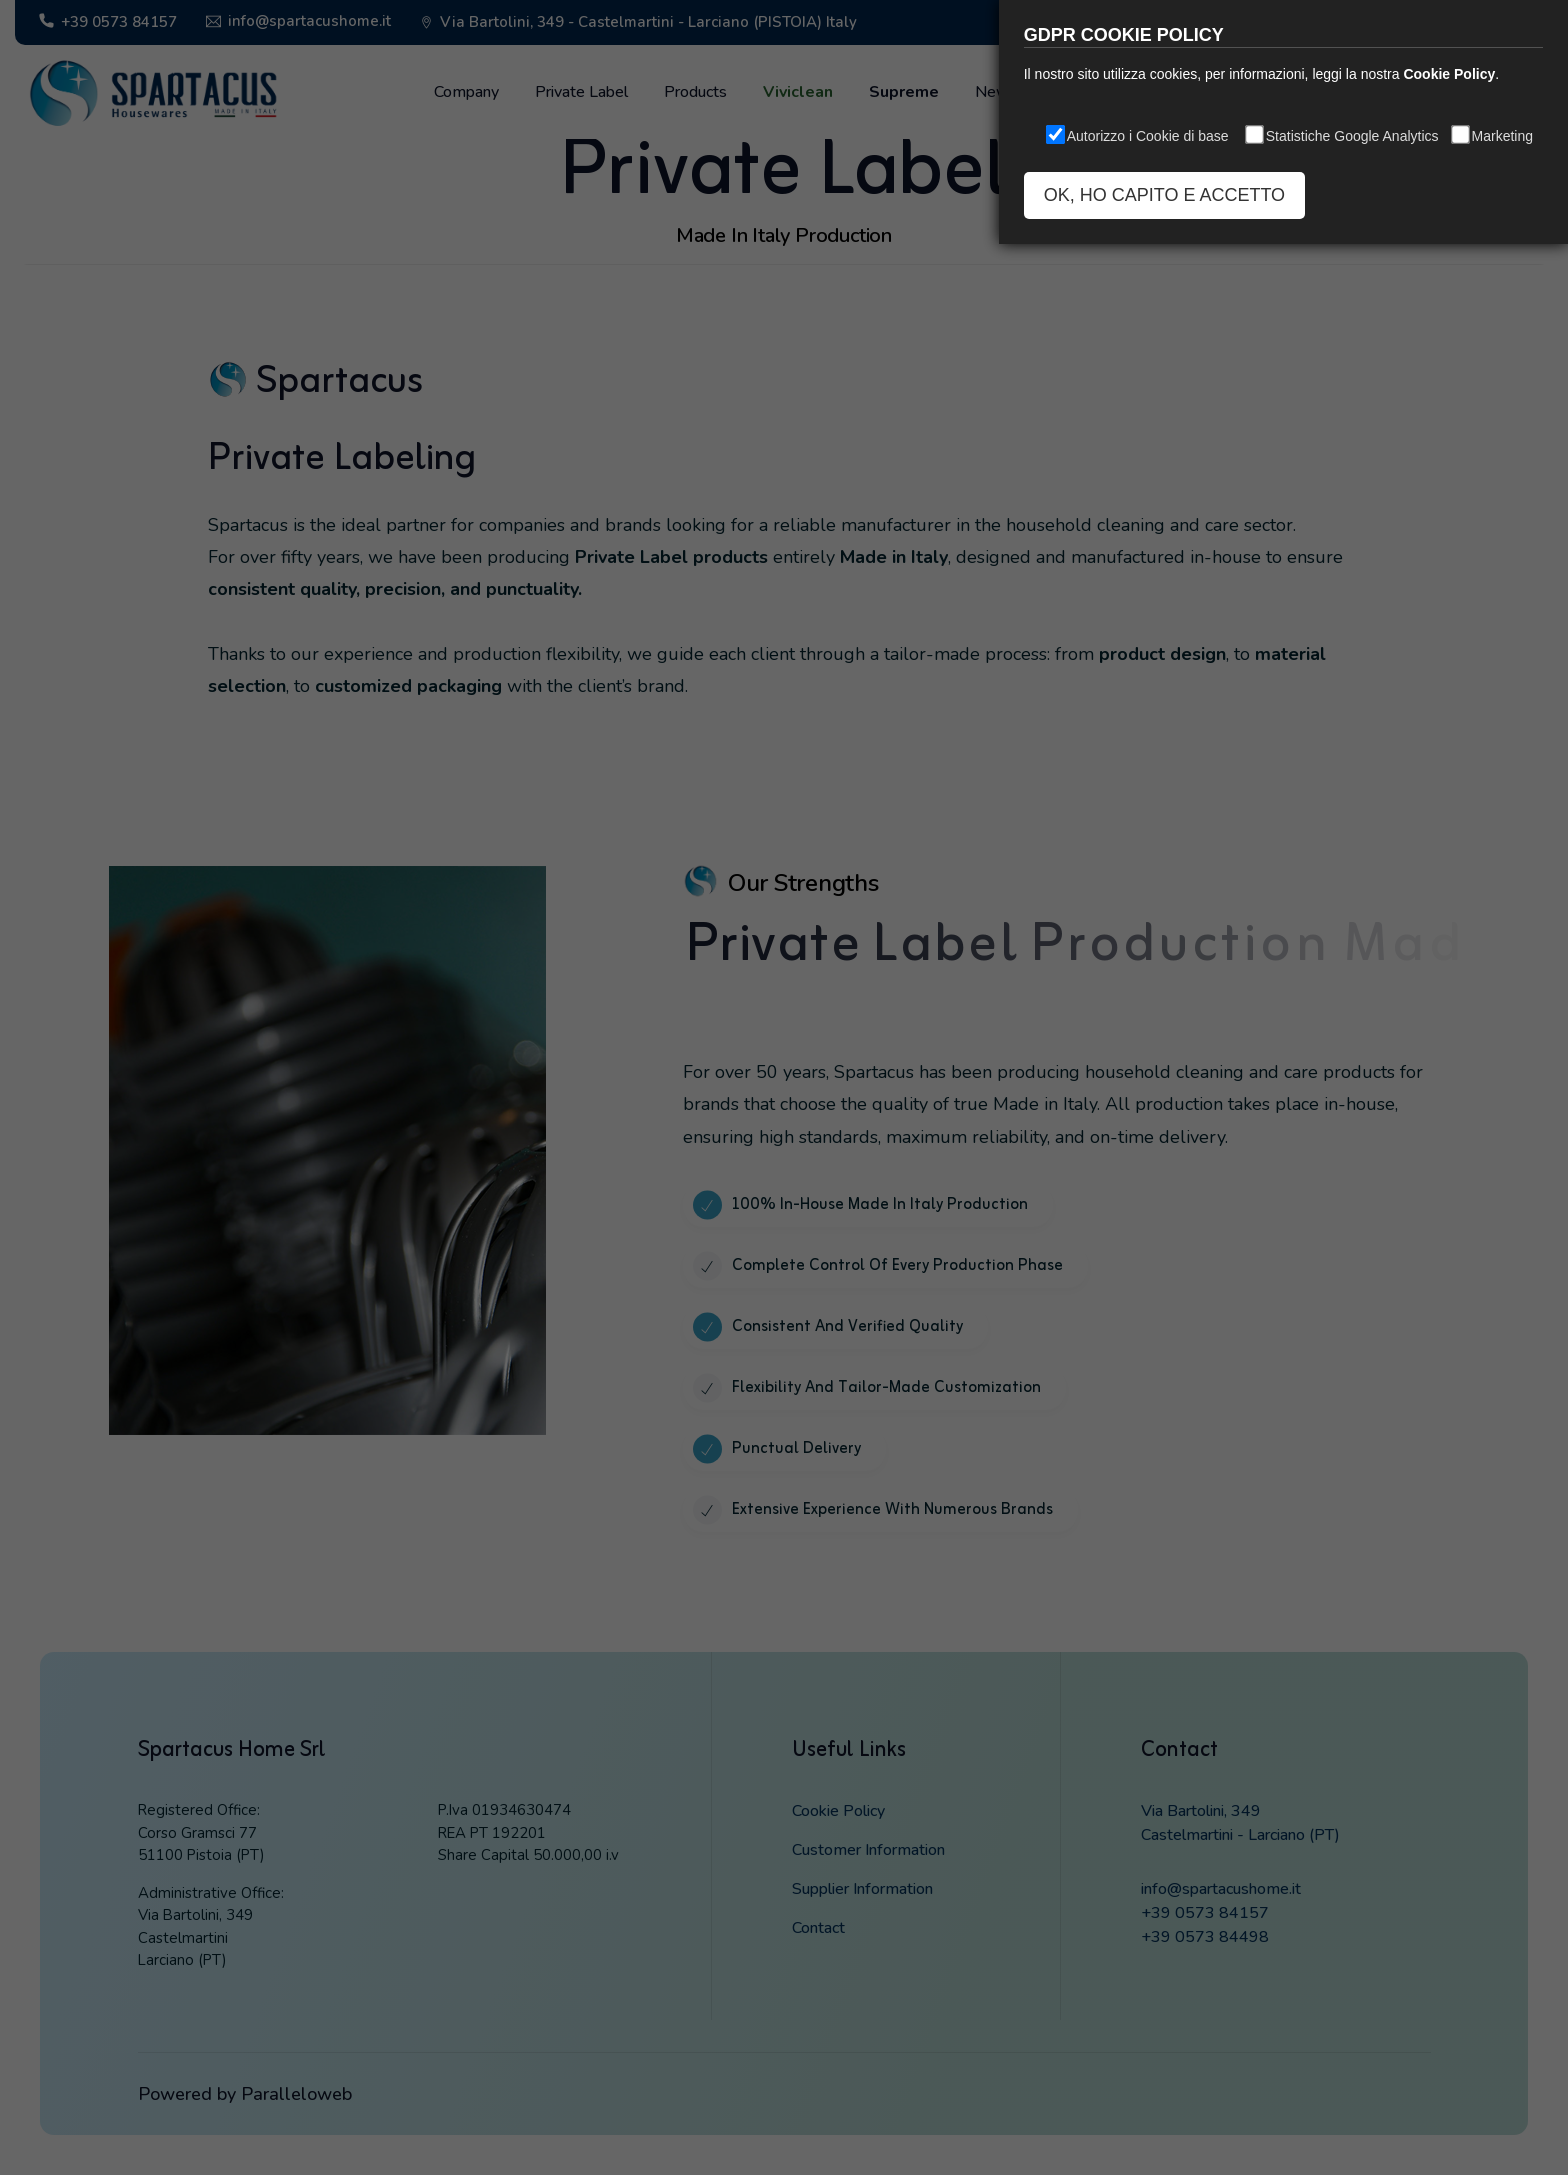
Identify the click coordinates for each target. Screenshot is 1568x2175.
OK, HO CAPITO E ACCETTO (1164, 195)
